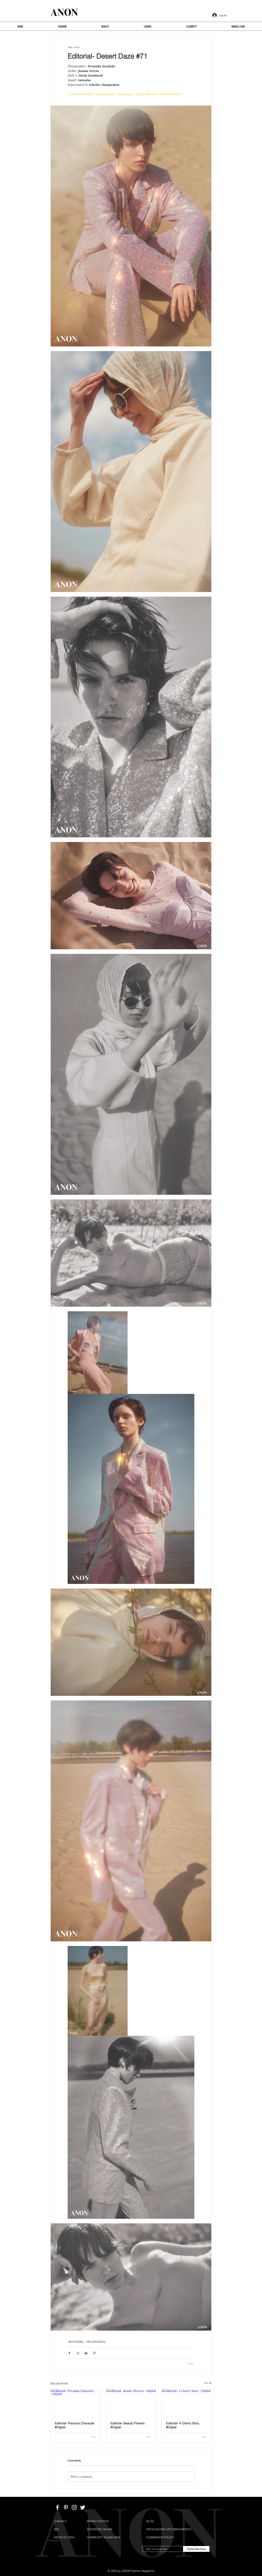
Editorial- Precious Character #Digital (74, 2425)
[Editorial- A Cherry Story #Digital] (186, 2403)
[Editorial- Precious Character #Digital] (75, 2403)
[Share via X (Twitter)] (77, 2353)
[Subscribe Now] (196, 2549)
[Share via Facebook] (69, 2353)
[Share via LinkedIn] (86, 2353)
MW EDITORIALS (96, 2341)
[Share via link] (94, 2353)
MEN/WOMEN (76, 2341)
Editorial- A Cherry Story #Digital (182, 2425)
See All (207, 2382)
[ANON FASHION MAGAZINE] (57, 2507)
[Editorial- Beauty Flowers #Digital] (131, 2403)
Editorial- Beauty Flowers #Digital (127, 2425)
